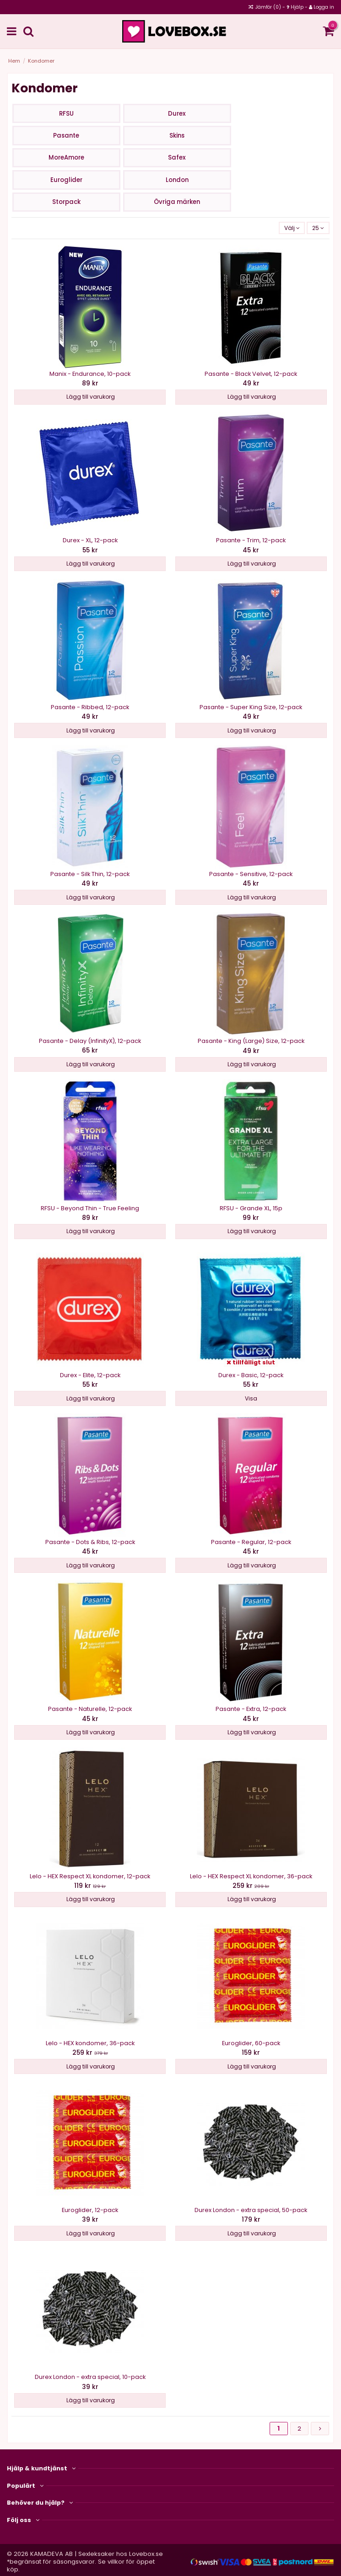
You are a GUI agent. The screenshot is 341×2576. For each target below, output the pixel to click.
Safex (177, 157)
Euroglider (66, 180)
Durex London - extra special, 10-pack (90, 2377)
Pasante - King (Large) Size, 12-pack (251, 1041)
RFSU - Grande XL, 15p (251, 1208)
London (177, 180)
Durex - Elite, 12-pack (90, 1375)
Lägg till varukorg (90, 397)
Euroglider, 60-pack (251, 2043)
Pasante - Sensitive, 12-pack (250, 874)
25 (318, 228)
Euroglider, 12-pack (90, 2210)
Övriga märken (177, 202)
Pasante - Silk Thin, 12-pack (90, 874)
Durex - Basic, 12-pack (250, 1375)
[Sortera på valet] (292, 228)
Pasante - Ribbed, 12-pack (90, 707)
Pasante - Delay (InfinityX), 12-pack (90, 1041)
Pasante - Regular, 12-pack (251, 1542)
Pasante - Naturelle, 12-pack (90, 1709)
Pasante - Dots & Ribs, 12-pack (90, 1542)
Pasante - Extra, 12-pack (251, 1709)
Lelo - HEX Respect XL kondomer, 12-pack (90, 1876)
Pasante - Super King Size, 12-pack (251, 707)
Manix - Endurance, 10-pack (89, 374)
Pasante (66, 135)
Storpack (66, 202)
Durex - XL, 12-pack (90, 540)
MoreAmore (66, 157)
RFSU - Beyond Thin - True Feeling (90, 1208)
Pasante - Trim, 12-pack (251, 540)
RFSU (66, 113)
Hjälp (297, 7)
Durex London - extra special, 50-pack (251, 2210)
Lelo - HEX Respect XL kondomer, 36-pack (251, 1876)
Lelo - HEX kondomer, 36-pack (90, 2043)
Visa (251, 1398)
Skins (176, 135)
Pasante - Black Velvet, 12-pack (251, 374)
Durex (177, 113)
